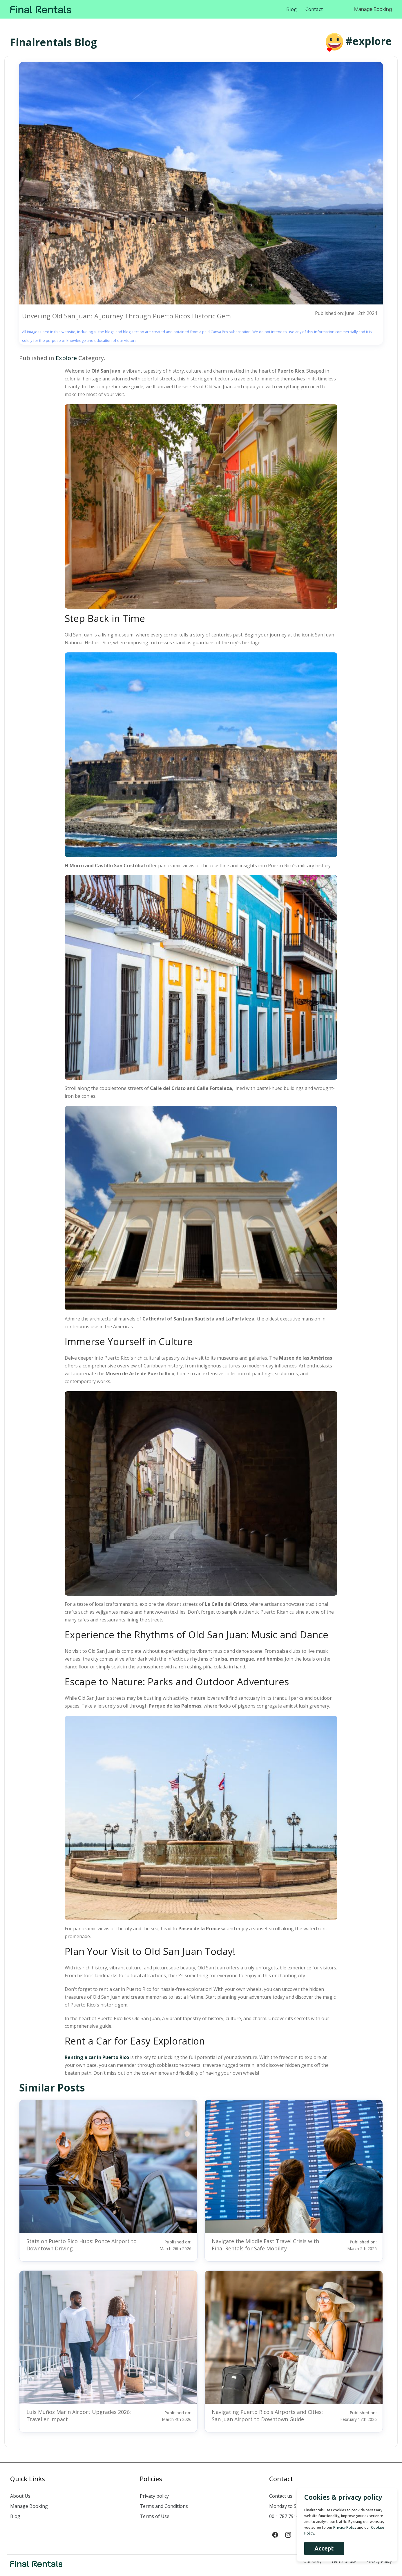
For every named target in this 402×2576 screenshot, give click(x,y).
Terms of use (343, 2561)
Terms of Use (154, 2516)
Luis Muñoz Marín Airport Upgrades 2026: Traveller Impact (78, 2415)
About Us (20, 2496)
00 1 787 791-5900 (288, 2516)
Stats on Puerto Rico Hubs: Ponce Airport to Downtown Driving (81, 2245)
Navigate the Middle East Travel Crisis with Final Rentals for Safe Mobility (265, 2245)
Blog (291, 9)
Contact (314, 9)
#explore (369, 41)
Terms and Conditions (164, 2506)
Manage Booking (373, 9)
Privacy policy (154, 2496)
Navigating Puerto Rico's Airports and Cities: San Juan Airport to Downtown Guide (267, 2415)
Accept (323, 2548)
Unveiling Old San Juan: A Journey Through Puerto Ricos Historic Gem (126, 316)
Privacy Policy (379, 2561)
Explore (66, 358)
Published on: (169, 2245)
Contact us (280, 2496)
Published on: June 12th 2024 (345, 313)
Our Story (312, 2561)
